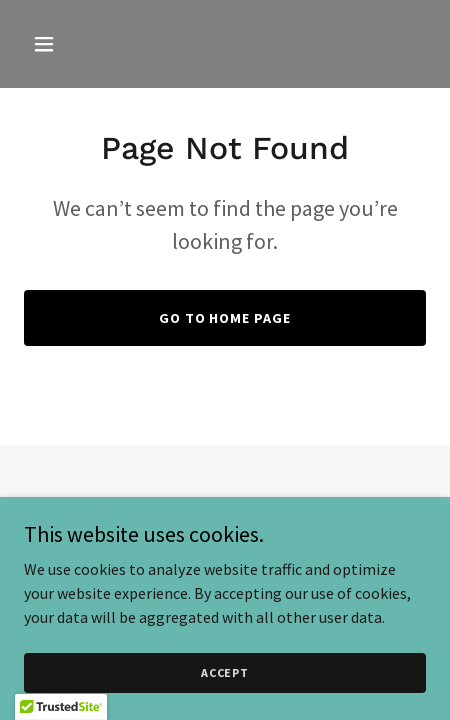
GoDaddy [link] (263, 520)
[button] (70, 44)
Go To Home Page (225, 318)
